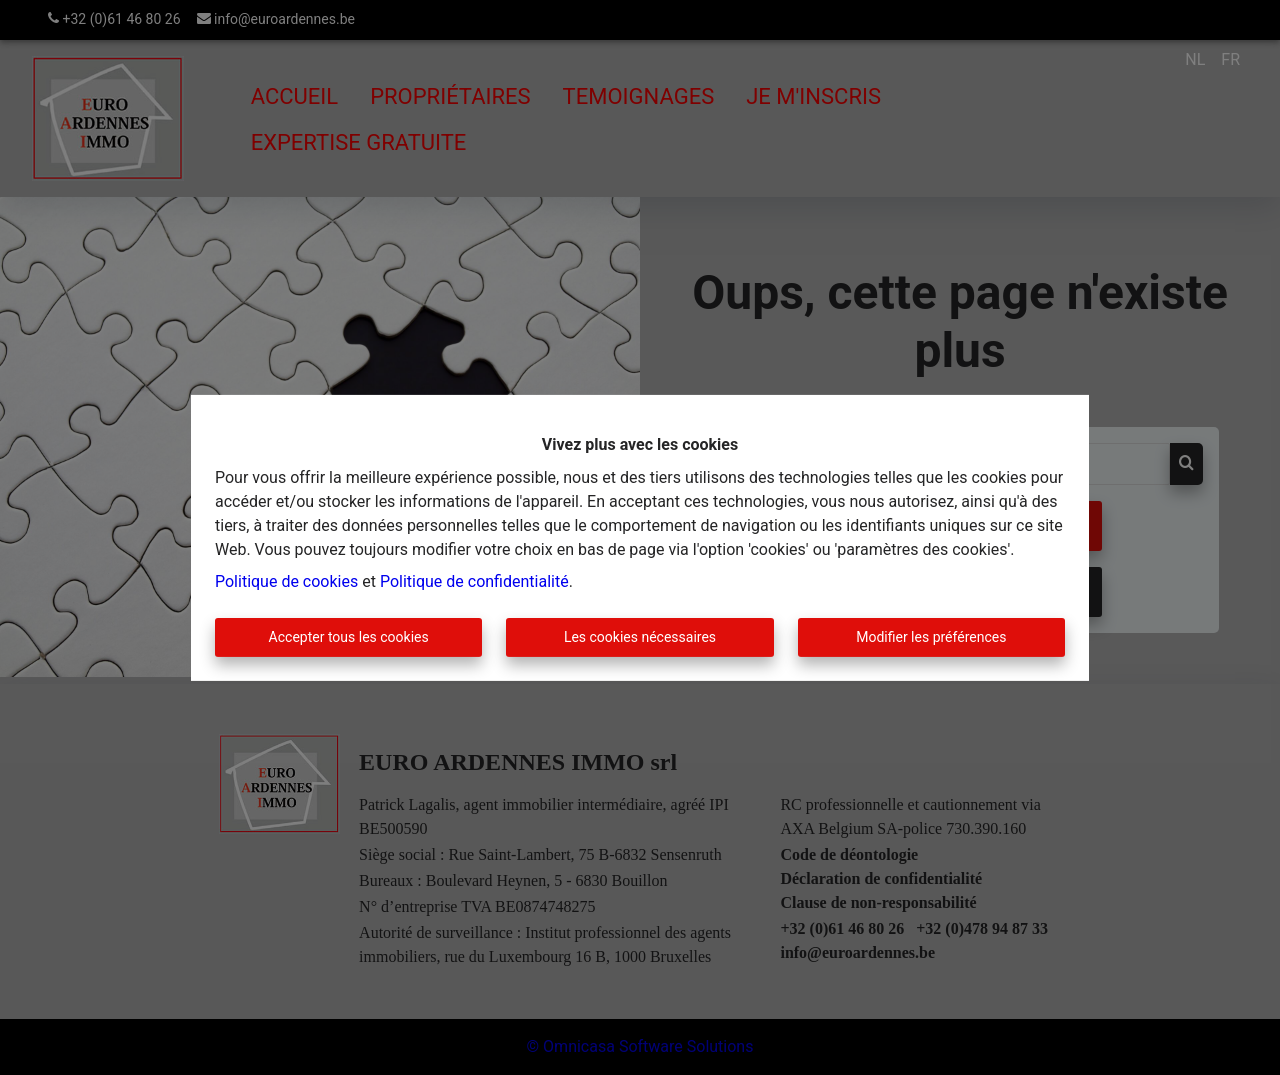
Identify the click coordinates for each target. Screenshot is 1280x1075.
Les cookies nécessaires (640, 637)
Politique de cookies (286, 581)
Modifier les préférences (931, 637)
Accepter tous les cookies (349, 637)
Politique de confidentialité (474, 581)
